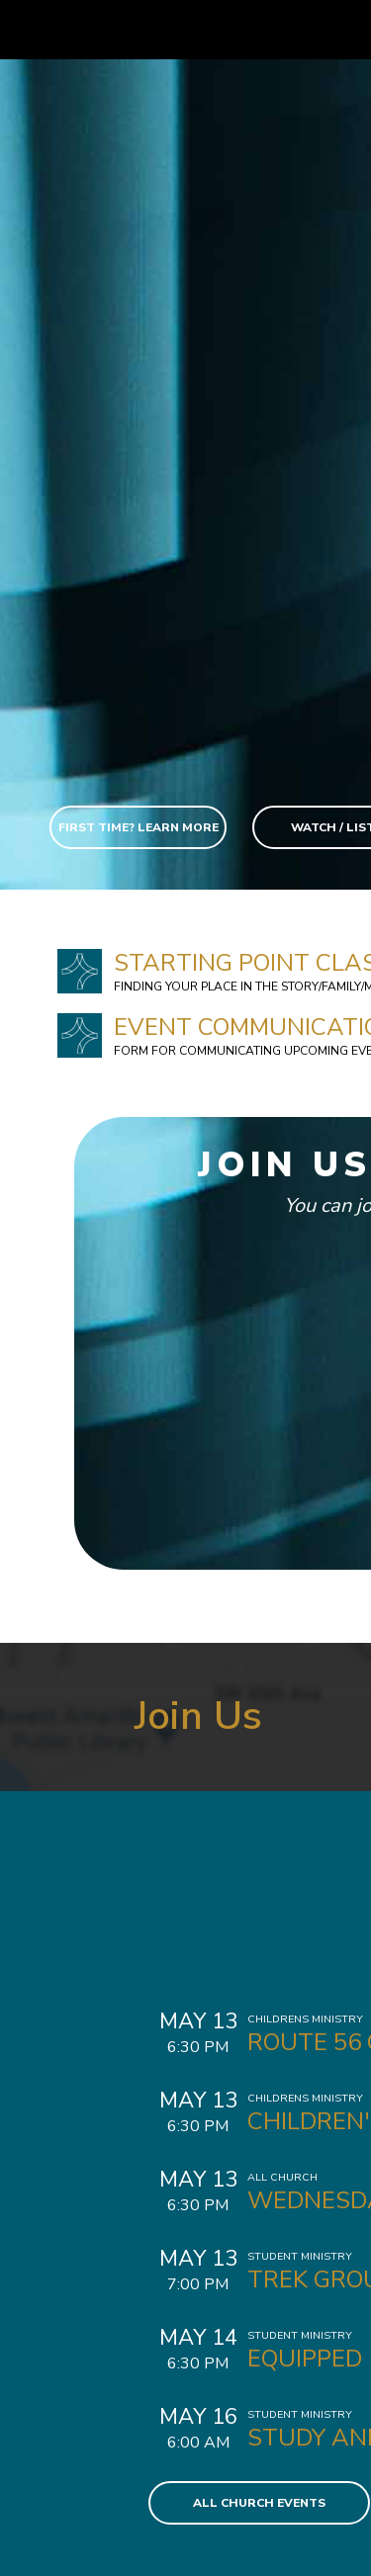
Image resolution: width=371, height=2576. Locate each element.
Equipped (304, 2358)
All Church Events (259, 2503)
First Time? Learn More (138, 827)
